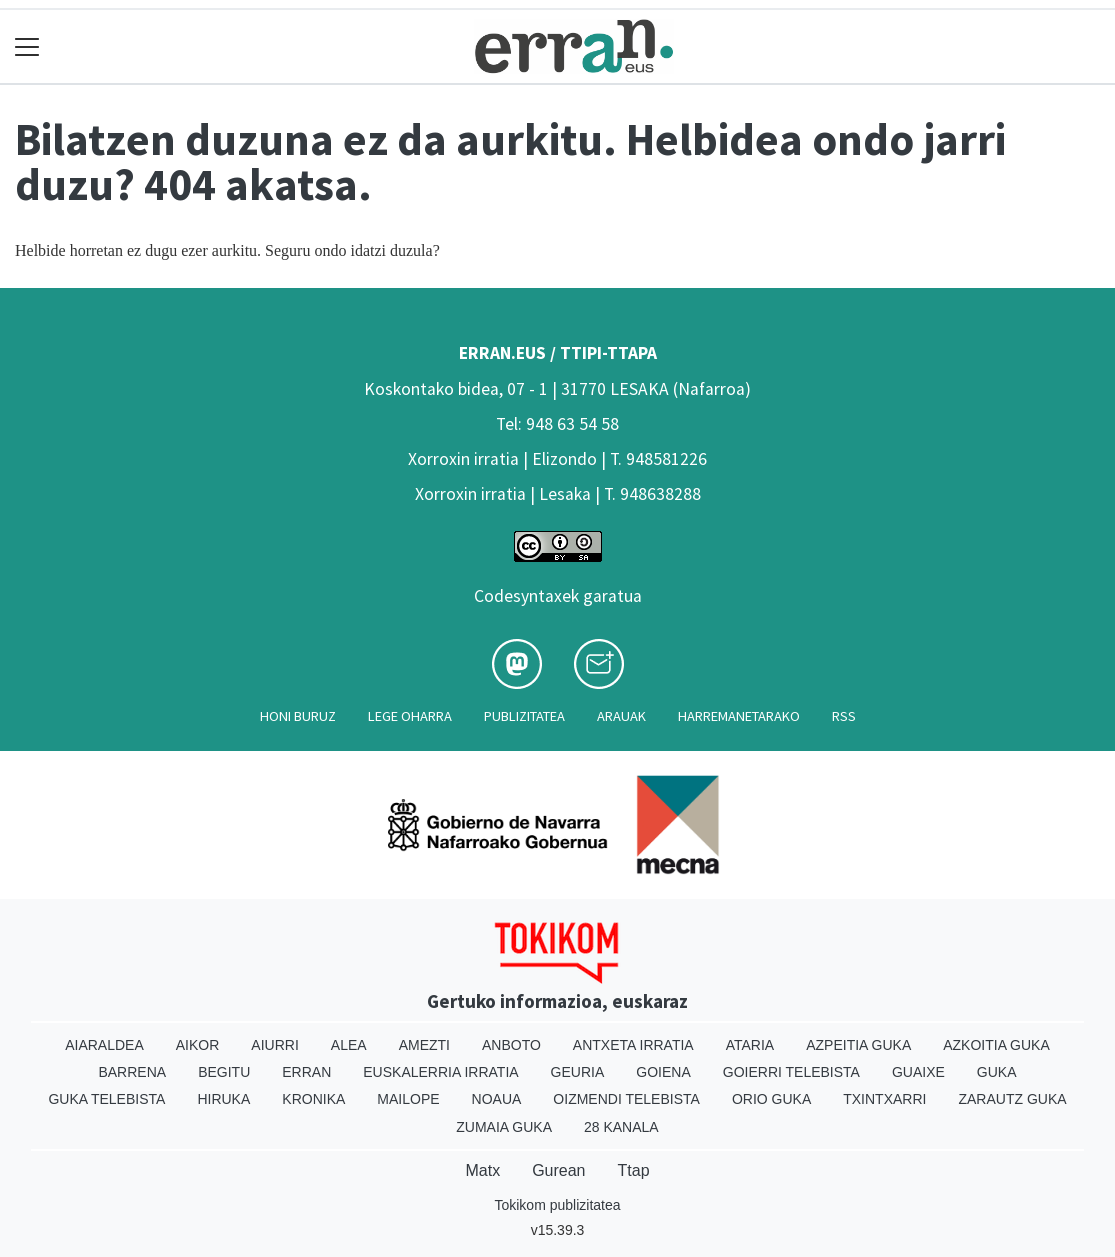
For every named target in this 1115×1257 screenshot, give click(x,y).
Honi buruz (298, 716)
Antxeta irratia (633, 1045)
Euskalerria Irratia (440, 1072)
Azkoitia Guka (996, 1045)
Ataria (750, 1045)
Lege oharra (410, 716)
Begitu (224, 1072)
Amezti (424, 1045)
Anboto (511, 1045)
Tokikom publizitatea (557, 1205)
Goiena (663, 1072)
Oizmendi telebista (626, 1099)
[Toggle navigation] (27, 46)
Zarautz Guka (1012, 1099)
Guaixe (918, 1072)
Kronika (313, 1099)
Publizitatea (524, 716)
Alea (349, 1045)
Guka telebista (106, 1099)
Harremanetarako (739, 716)
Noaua (497, 1099)
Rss (844, 716)
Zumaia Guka (504, 1127)
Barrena (132, 1072)
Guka (997, 1072)
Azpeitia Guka (858, 1045)
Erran (306, 1072)
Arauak (621, 716)
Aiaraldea (104, 1045)
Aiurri (274, 1045)
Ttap (634, 1170)
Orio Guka (771, 1099)
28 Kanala (621, 1127)
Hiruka (223, 1099)
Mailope (408, 1099)
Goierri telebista (791, 1072)
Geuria (578, 1072)
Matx (482, 1170)
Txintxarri (884, 1099)
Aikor (198, 1045)
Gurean (558, 1170)
